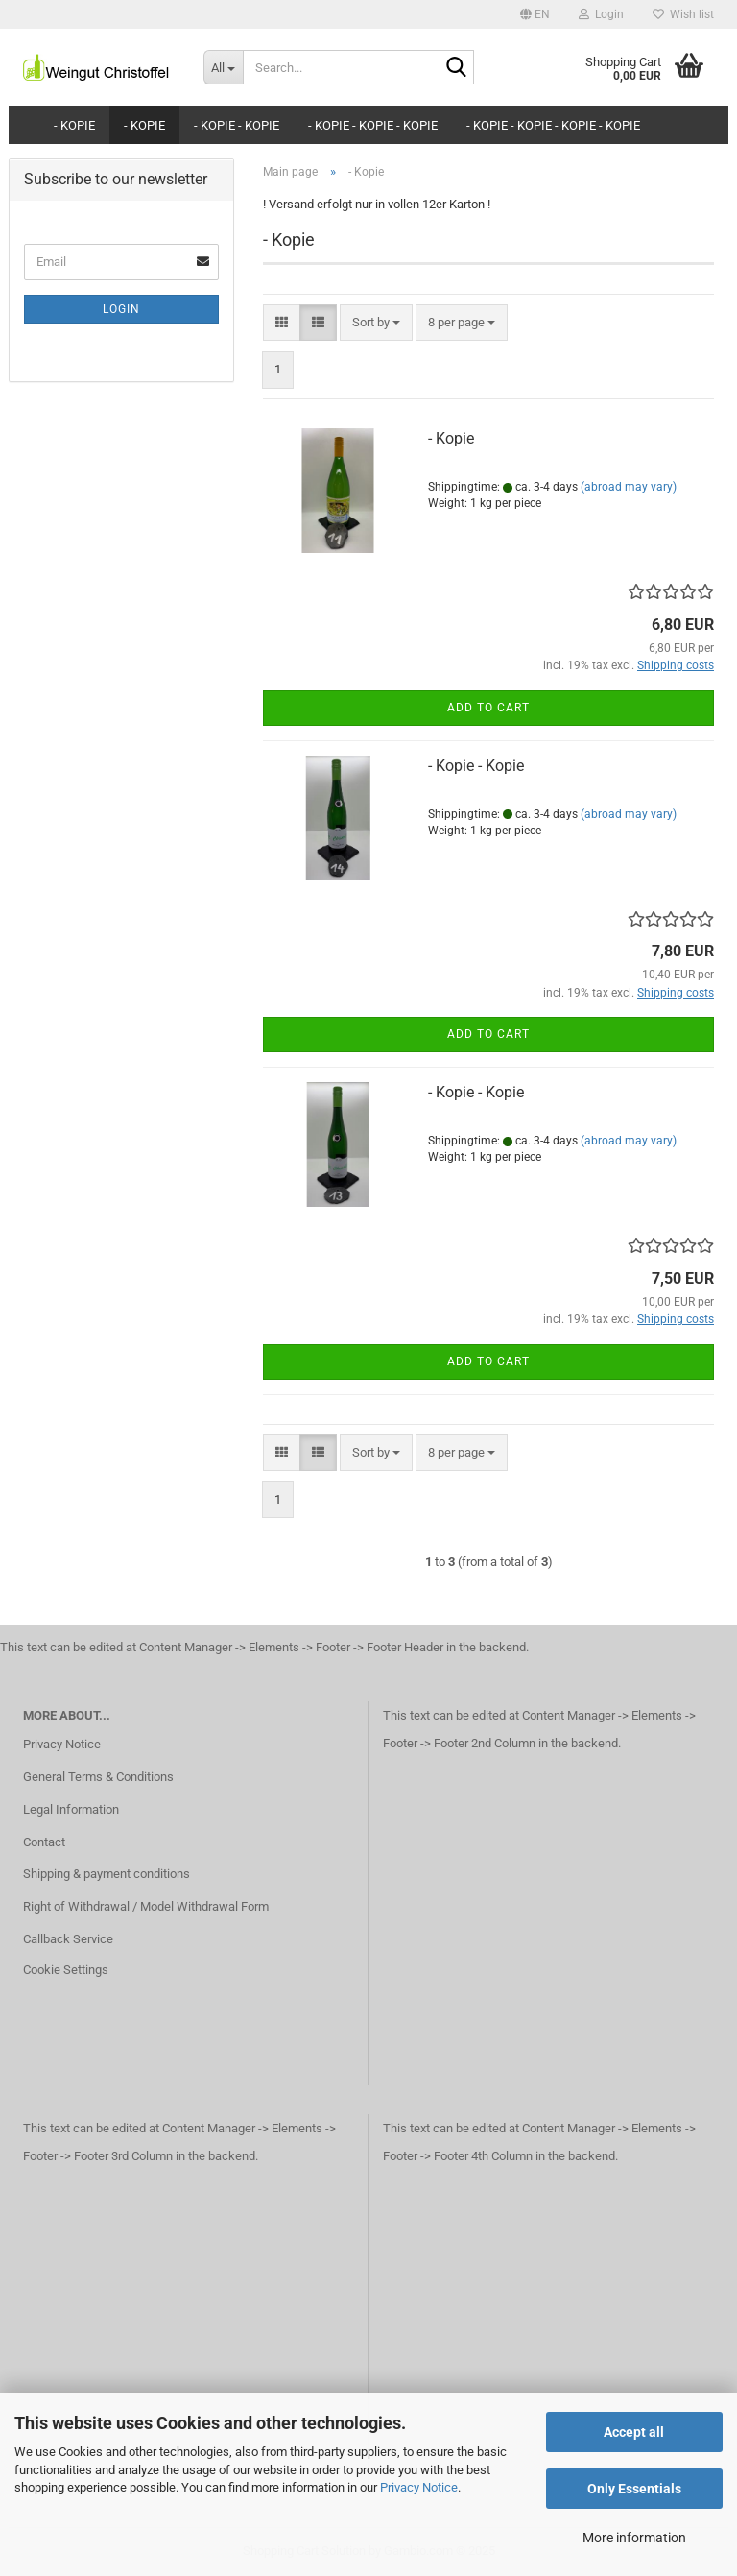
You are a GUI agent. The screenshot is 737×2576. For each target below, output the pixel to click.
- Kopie (74, 125)
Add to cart (488, 707)
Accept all (634, 2432)
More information (634, 2537)
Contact (44, 1842)
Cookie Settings (65, 1969)
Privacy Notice (419, 2487)
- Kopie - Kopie (236, 125)
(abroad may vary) (629, 487)
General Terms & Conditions (98, 1776)
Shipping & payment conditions (106, 1873)
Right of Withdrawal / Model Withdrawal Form (146, 1906)
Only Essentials (634, 2488)
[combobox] (376, 323)
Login (121, 309)
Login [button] (601, 14)
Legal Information (71, 1809)
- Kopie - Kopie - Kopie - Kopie (553, 125)
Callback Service (68, 1939)
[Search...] (223, 67)
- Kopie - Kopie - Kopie (373, 125)
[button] (535, 14)
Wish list (683, 14)
